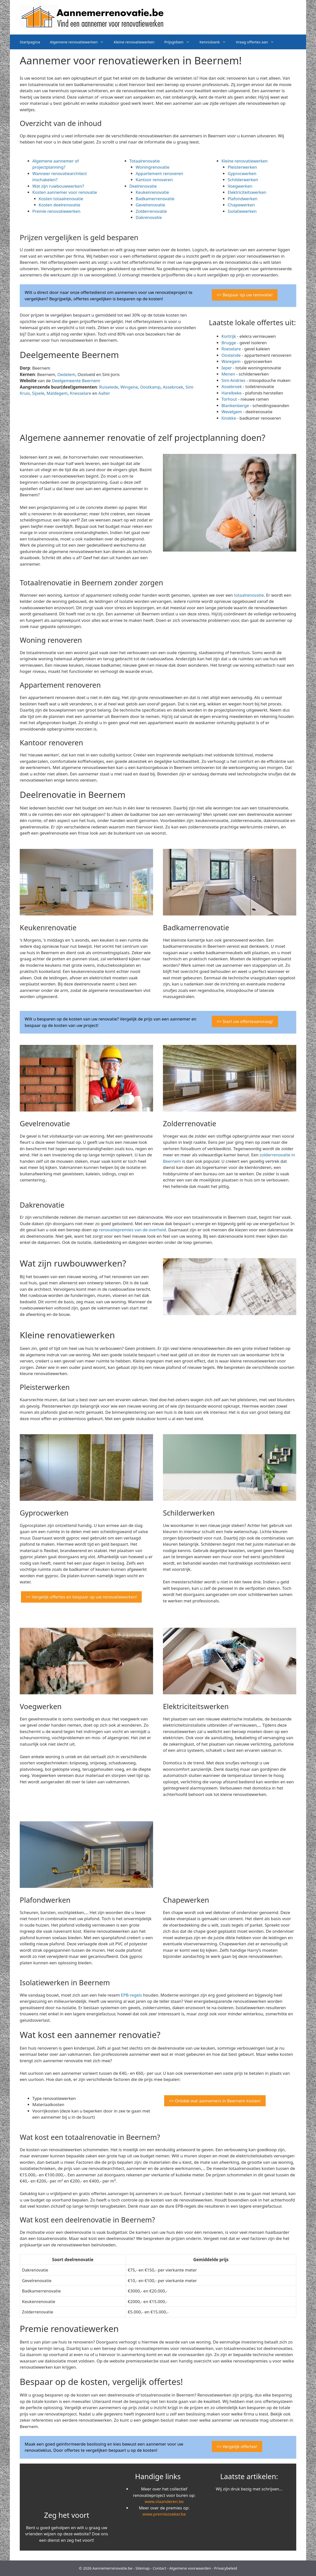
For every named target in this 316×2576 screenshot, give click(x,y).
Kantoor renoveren (154, 179)
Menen (228, 374)
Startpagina (30, 41)
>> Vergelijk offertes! (237, 2446)
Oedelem (67, 374)
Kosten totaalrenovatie (61, 198)
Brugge (228, 342)
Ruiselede (108, 387)
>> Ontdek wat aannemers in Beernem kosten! (215, 2101)
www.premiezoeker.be (164, 2514)
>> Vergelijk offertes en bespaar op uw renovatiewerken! (81, 1597)
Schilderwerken (243, 179)
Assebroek (173, 387)
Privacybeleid (225, 2568)
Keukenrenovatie (152, 192)
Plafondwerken (242, 198)
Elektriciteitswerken (247, 192)
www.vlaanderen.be (164, 2501)
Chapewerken (241, 205)
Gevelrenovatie (150, 205)
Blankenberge (235, 405)
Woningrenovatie (152, 167)
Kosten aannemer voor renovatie (64, 192)
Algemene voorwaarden (190, 2568)
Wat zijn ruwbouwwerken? (58, 186)
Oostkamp (150, 387)
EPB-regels (131, 1995)
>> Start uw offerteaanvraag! (245, 1021)
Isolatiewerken (242, 211)
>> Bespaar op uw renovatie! (245, 295)
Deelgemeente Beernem (76, 380)
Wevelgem (231, 411)
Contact (159, 2568)
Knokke (228, 418)
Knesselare (80, 393)
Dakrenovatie (149, 217)
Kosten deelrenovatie (59, 205)
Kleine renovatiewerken (134, 41)
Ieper (226, 368)
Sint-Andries (233, 380)
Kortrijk (228, 336)
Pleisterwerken (242, 167)
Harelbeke (231, 393)
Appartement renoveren (159, 173)
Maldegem (56, 393)
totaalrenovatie (249, 595)
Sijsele (38, 393)
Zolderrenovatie (151, 211)
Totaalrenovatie (144, 161)
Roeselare (231, 349)
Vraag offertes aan (257, 42)
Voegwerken (240, 186)
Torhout (229, 399)
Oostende (231, 355)
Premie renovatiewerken (56, 211)
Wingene (129, 387)
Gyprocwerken (242, 173)
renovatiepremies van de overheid (132, 1230)
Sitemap (143, 2568)
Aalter (104, 393)
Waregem (230, 361)
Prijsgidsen (179, 42)
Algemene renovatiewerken (79, 42)
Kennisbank (215, 42)
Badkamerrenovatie (155, 198)
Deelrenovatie (143, 186)
